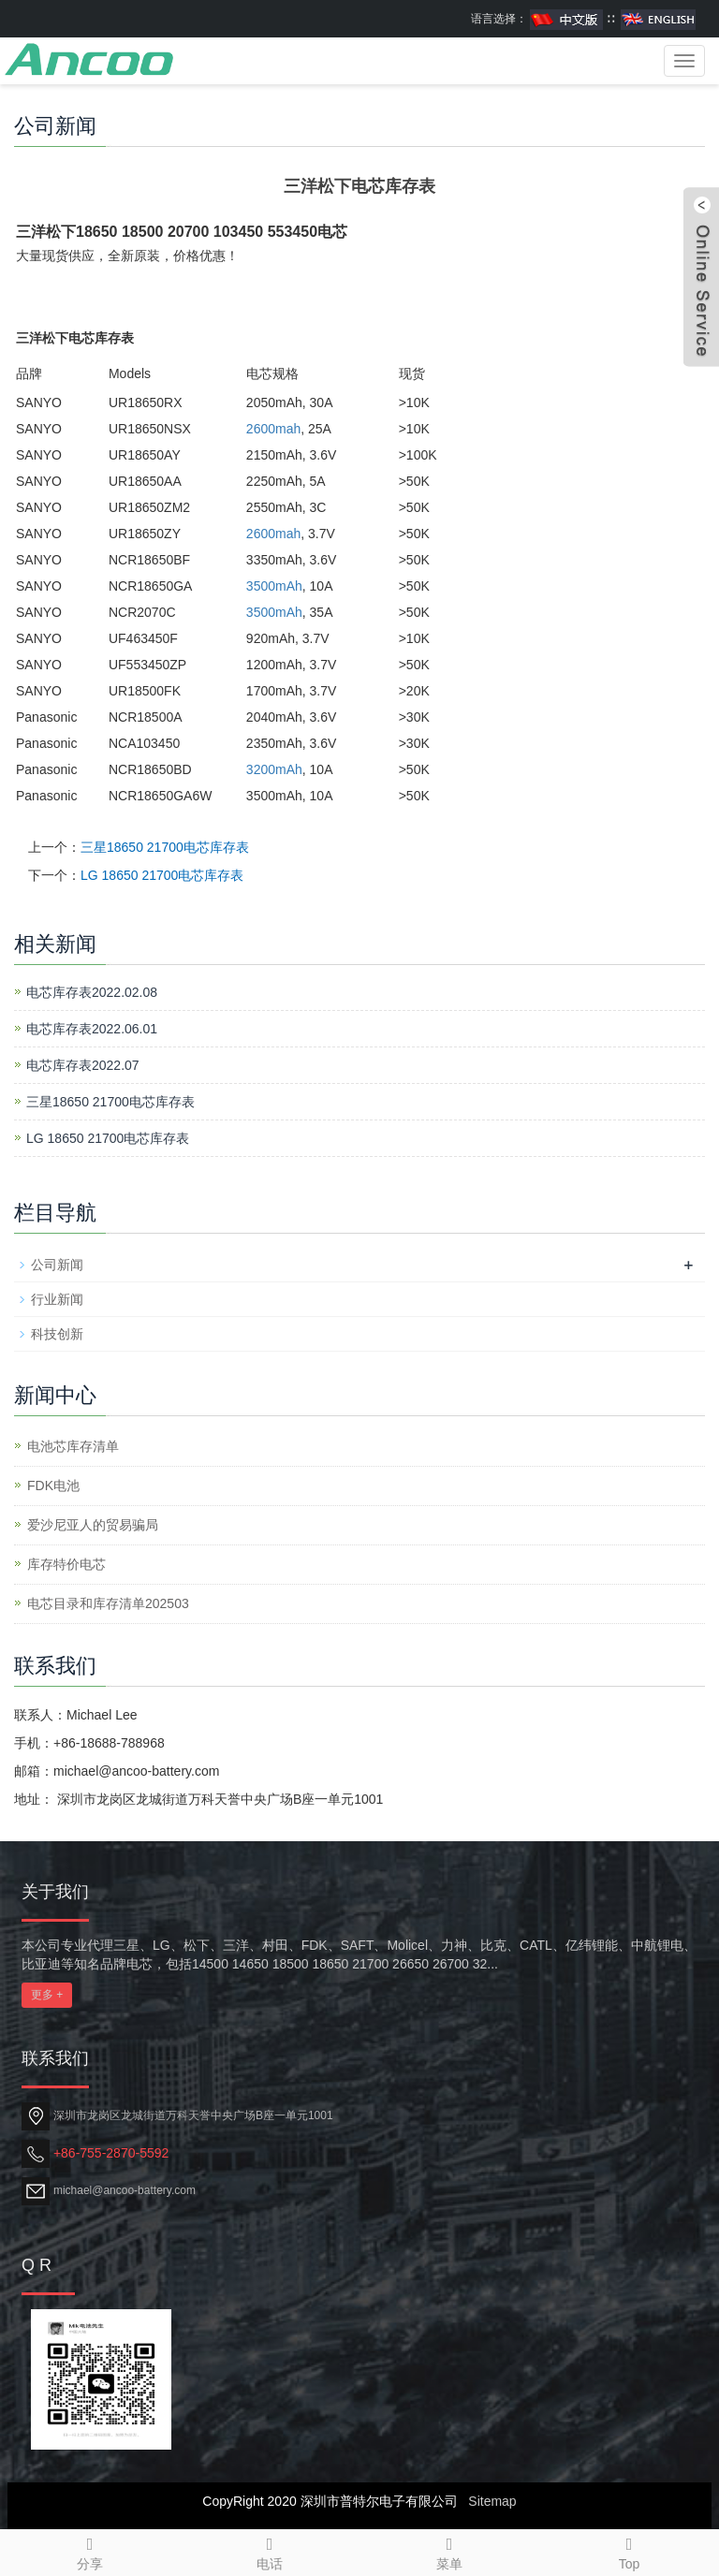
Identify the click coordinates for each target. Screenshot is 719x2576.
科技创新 (57, 1333)
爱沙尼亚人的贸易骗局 (92, 1524)
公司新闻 (57, 1264)
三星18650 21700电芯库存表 (165, 847)
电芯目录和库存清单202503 (108, 1603)
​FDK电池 (53, 1485)
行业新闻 (57, 1299)
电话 (270, 2550)
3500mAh (274, 585)
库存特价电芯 (66, 1564)
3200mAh (274, 769)
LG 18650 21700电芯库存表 (162, 875)
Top (629, 2550)
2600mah (273, 428)
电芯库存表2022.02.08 (91, 992)
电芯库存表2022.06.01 (91, 1028)
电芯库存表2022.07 (82, 1065)
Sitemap (492, 2501)
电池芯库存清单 (73, 1446)
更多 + (47, 1994)
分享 (90, 2550)
